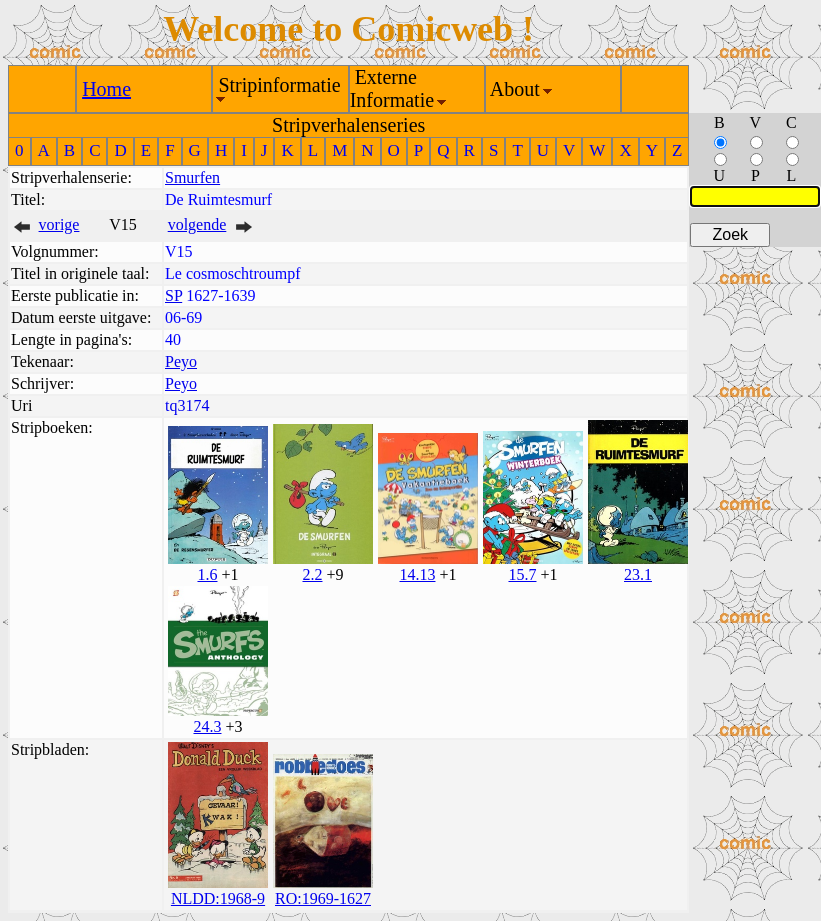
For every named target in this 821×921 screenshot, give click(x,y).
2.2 (312, 574)
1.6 (207, 574)
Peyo (181, 361)
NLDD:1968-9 (218, 898)
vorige (59, 224)
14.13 (417, 574)
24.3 (207, 726)
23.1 (638, 574)
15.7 (522, 574)
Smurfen (192, 177)
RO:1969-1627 (323, 898)
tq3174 (187, 405)
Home (106, 89)
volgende (197, 224)
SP (173, 295)
